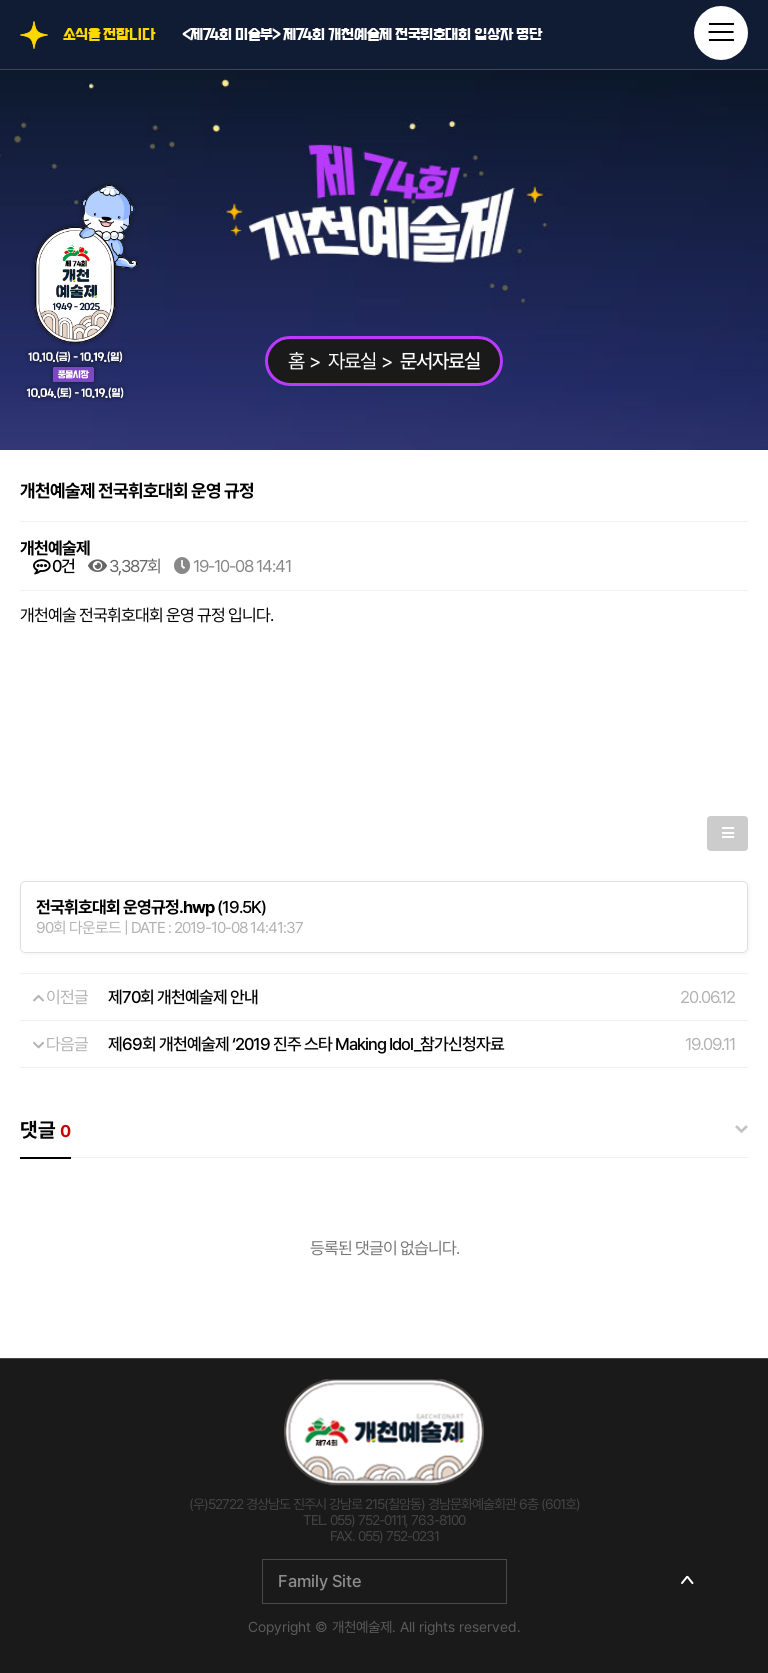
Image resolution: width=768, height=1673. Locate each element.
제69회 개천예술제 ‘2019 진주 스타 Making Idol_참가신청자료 (306, 1044)
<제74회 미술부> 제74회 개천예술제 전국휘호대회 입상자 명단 (362, 35)
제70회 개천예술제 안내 (183, 997)
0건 (54, 566)
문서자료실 (440, 361)
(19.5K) (151, 907)
